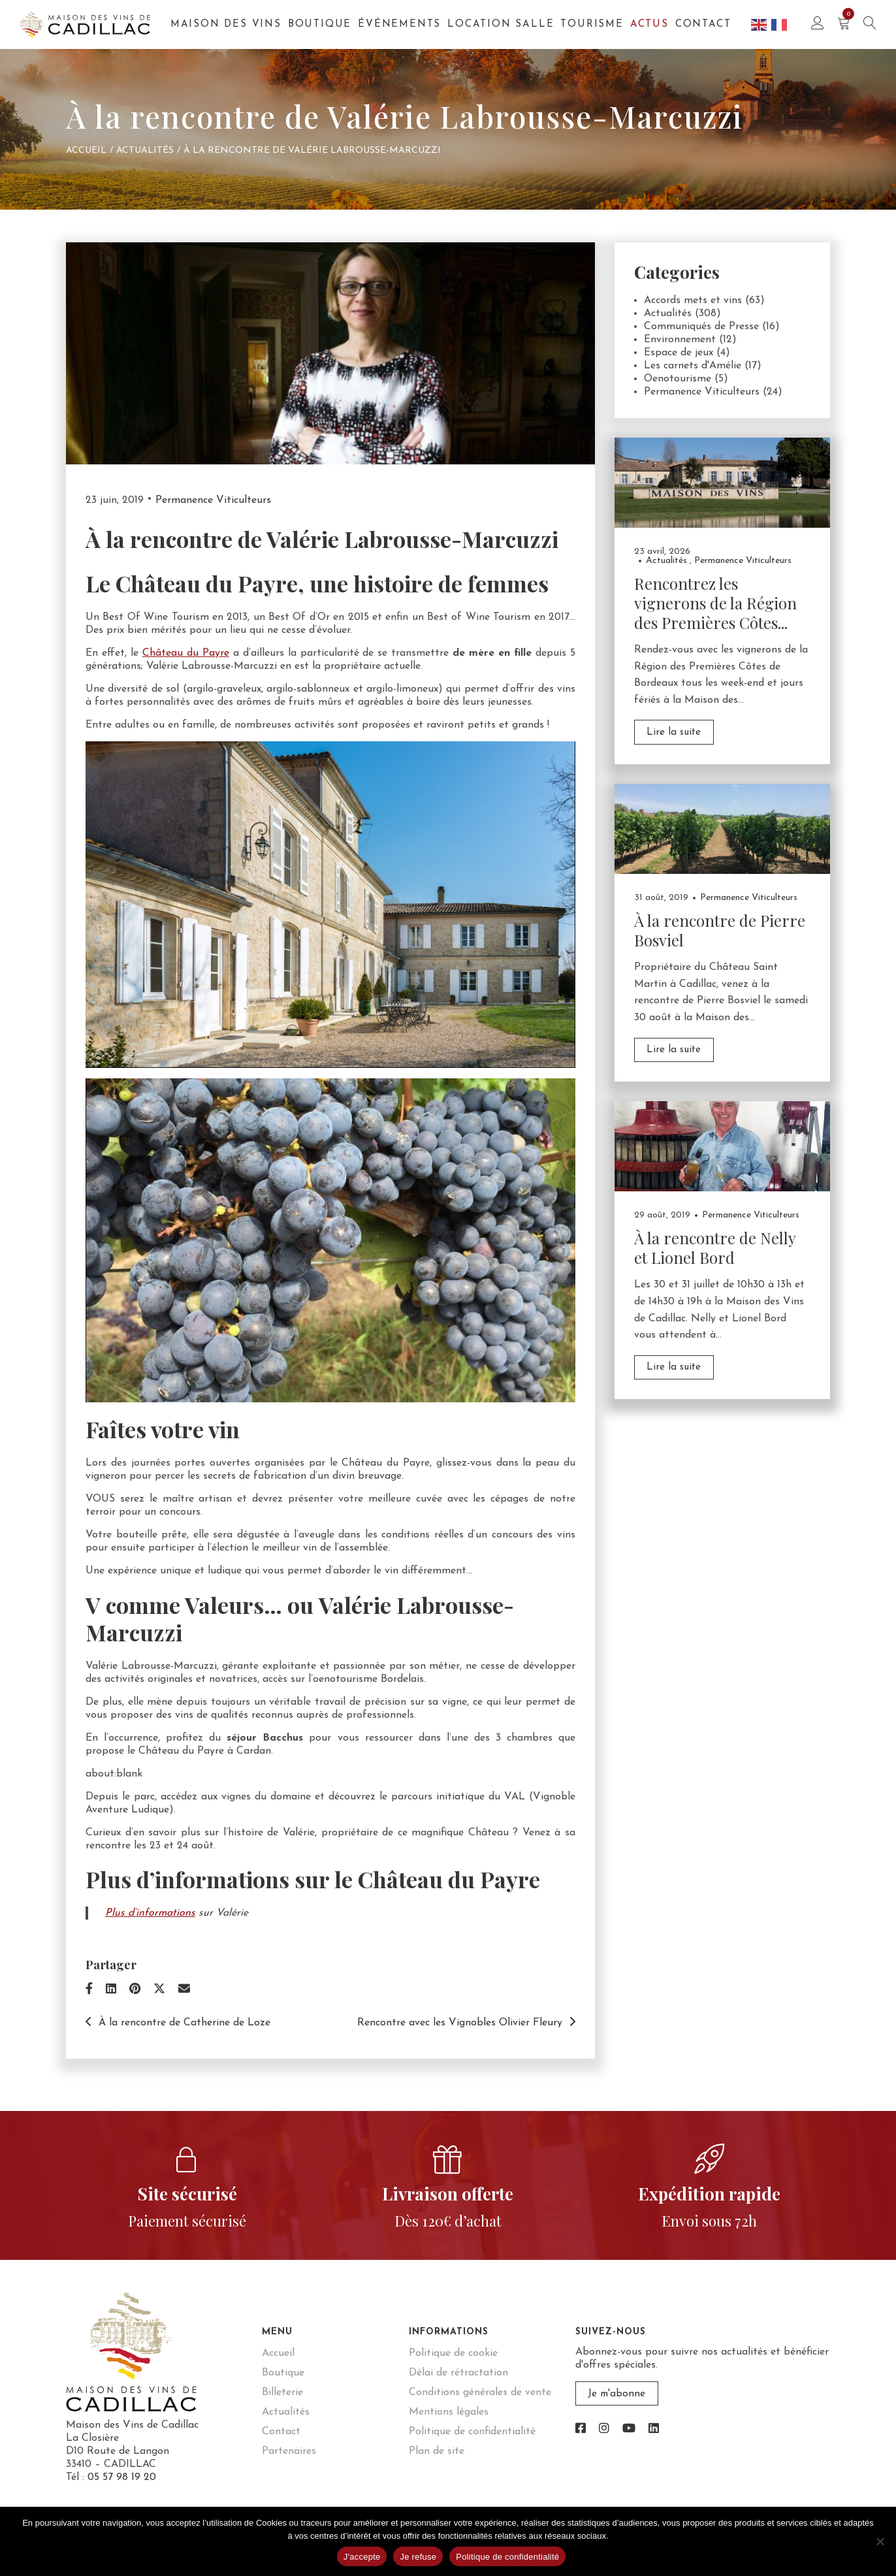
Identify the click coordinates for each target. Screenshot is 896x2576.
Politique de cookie (453, 2353)
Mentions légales (448, 2412)
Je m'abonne (615, 2394)
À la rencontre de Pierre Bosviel (719, 929)
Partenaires (289, 2451)
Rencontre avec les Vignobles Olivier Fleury (466, 2023)
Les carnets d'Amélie (692, 366)
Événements (399, 24)
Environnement (680, 339)
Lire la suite (673, 732)
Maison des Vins (225, 24)
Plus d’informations (150, 1913)
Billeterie (282, 2392)
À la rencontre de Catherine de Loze (178, 2023)
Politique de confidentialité (472, 2431)
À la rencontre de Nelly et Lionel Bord (714, 1246)
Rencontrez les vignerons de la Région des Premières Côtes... (715, 603)
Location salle (500, 24)
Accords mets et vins (693, 300)
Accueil (86, 150)
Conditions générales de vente (480, 2392)
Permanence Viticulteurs (213, 500)
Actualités (145, 150)
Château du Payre (185, 653)
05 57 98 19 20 (122, 2477)
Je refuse (418, 2557)
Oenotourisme (677, 379)
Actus (649, 24)
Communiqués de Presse (701, 326)
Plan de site (436, 2451)
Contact (703, 24)
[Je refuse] (879, 2541)
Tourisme (591, 24)
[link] (580, 2429)
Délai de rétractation (458, 2373)
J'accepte (362, 2557)
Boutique (319, 24)
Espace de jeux (678, 352)
